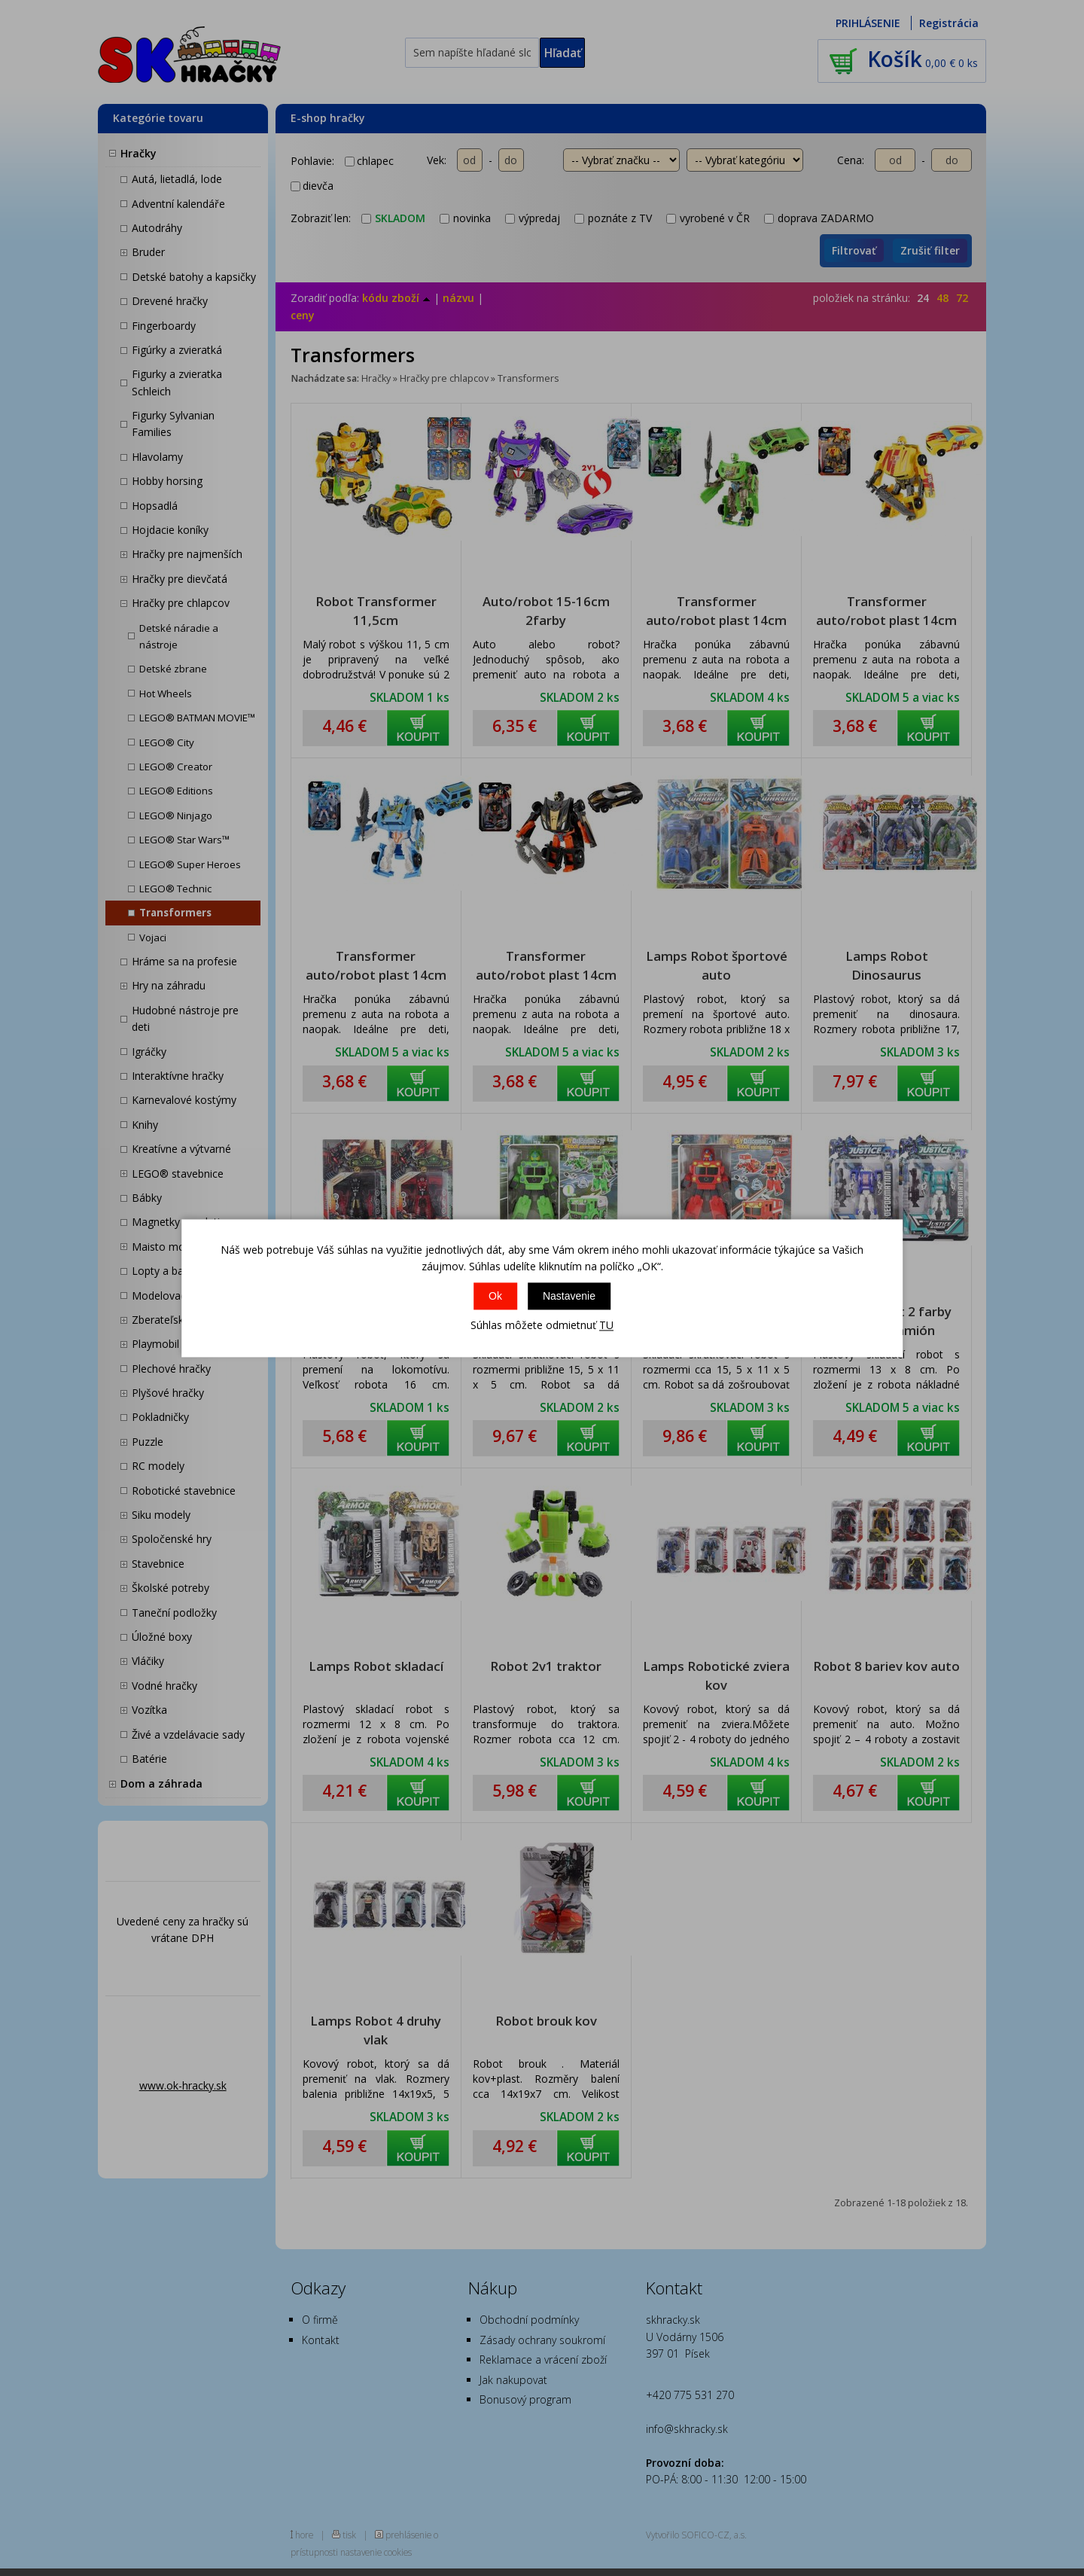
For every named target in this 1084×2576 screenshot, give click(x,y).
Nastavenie (569, 1297)
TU (606, 1325)
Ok (495, 1297)
